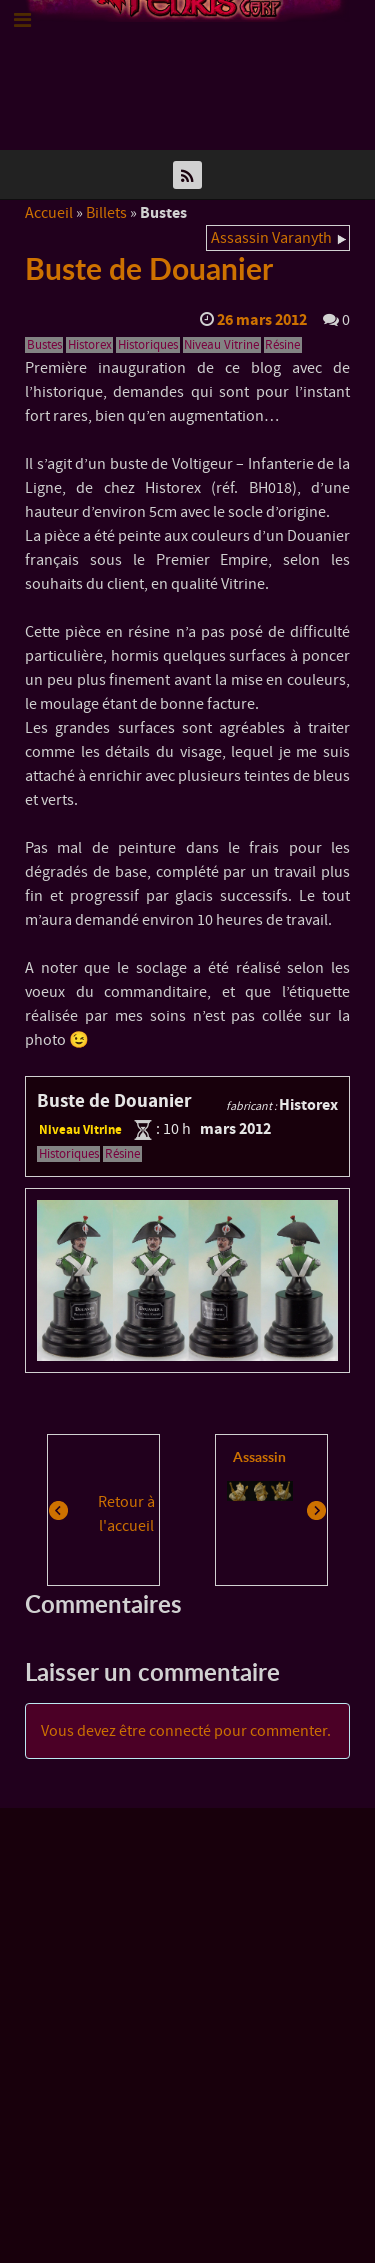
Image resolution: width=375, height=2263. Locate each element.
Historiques (148, 345)
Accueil (49, 213)
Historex (90, 345)
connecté (180, 1731)
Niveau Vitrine (221, 345)
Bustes (44, 345)
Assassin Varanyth (271, 238)
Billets (106, 213)
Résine (282, 345)
